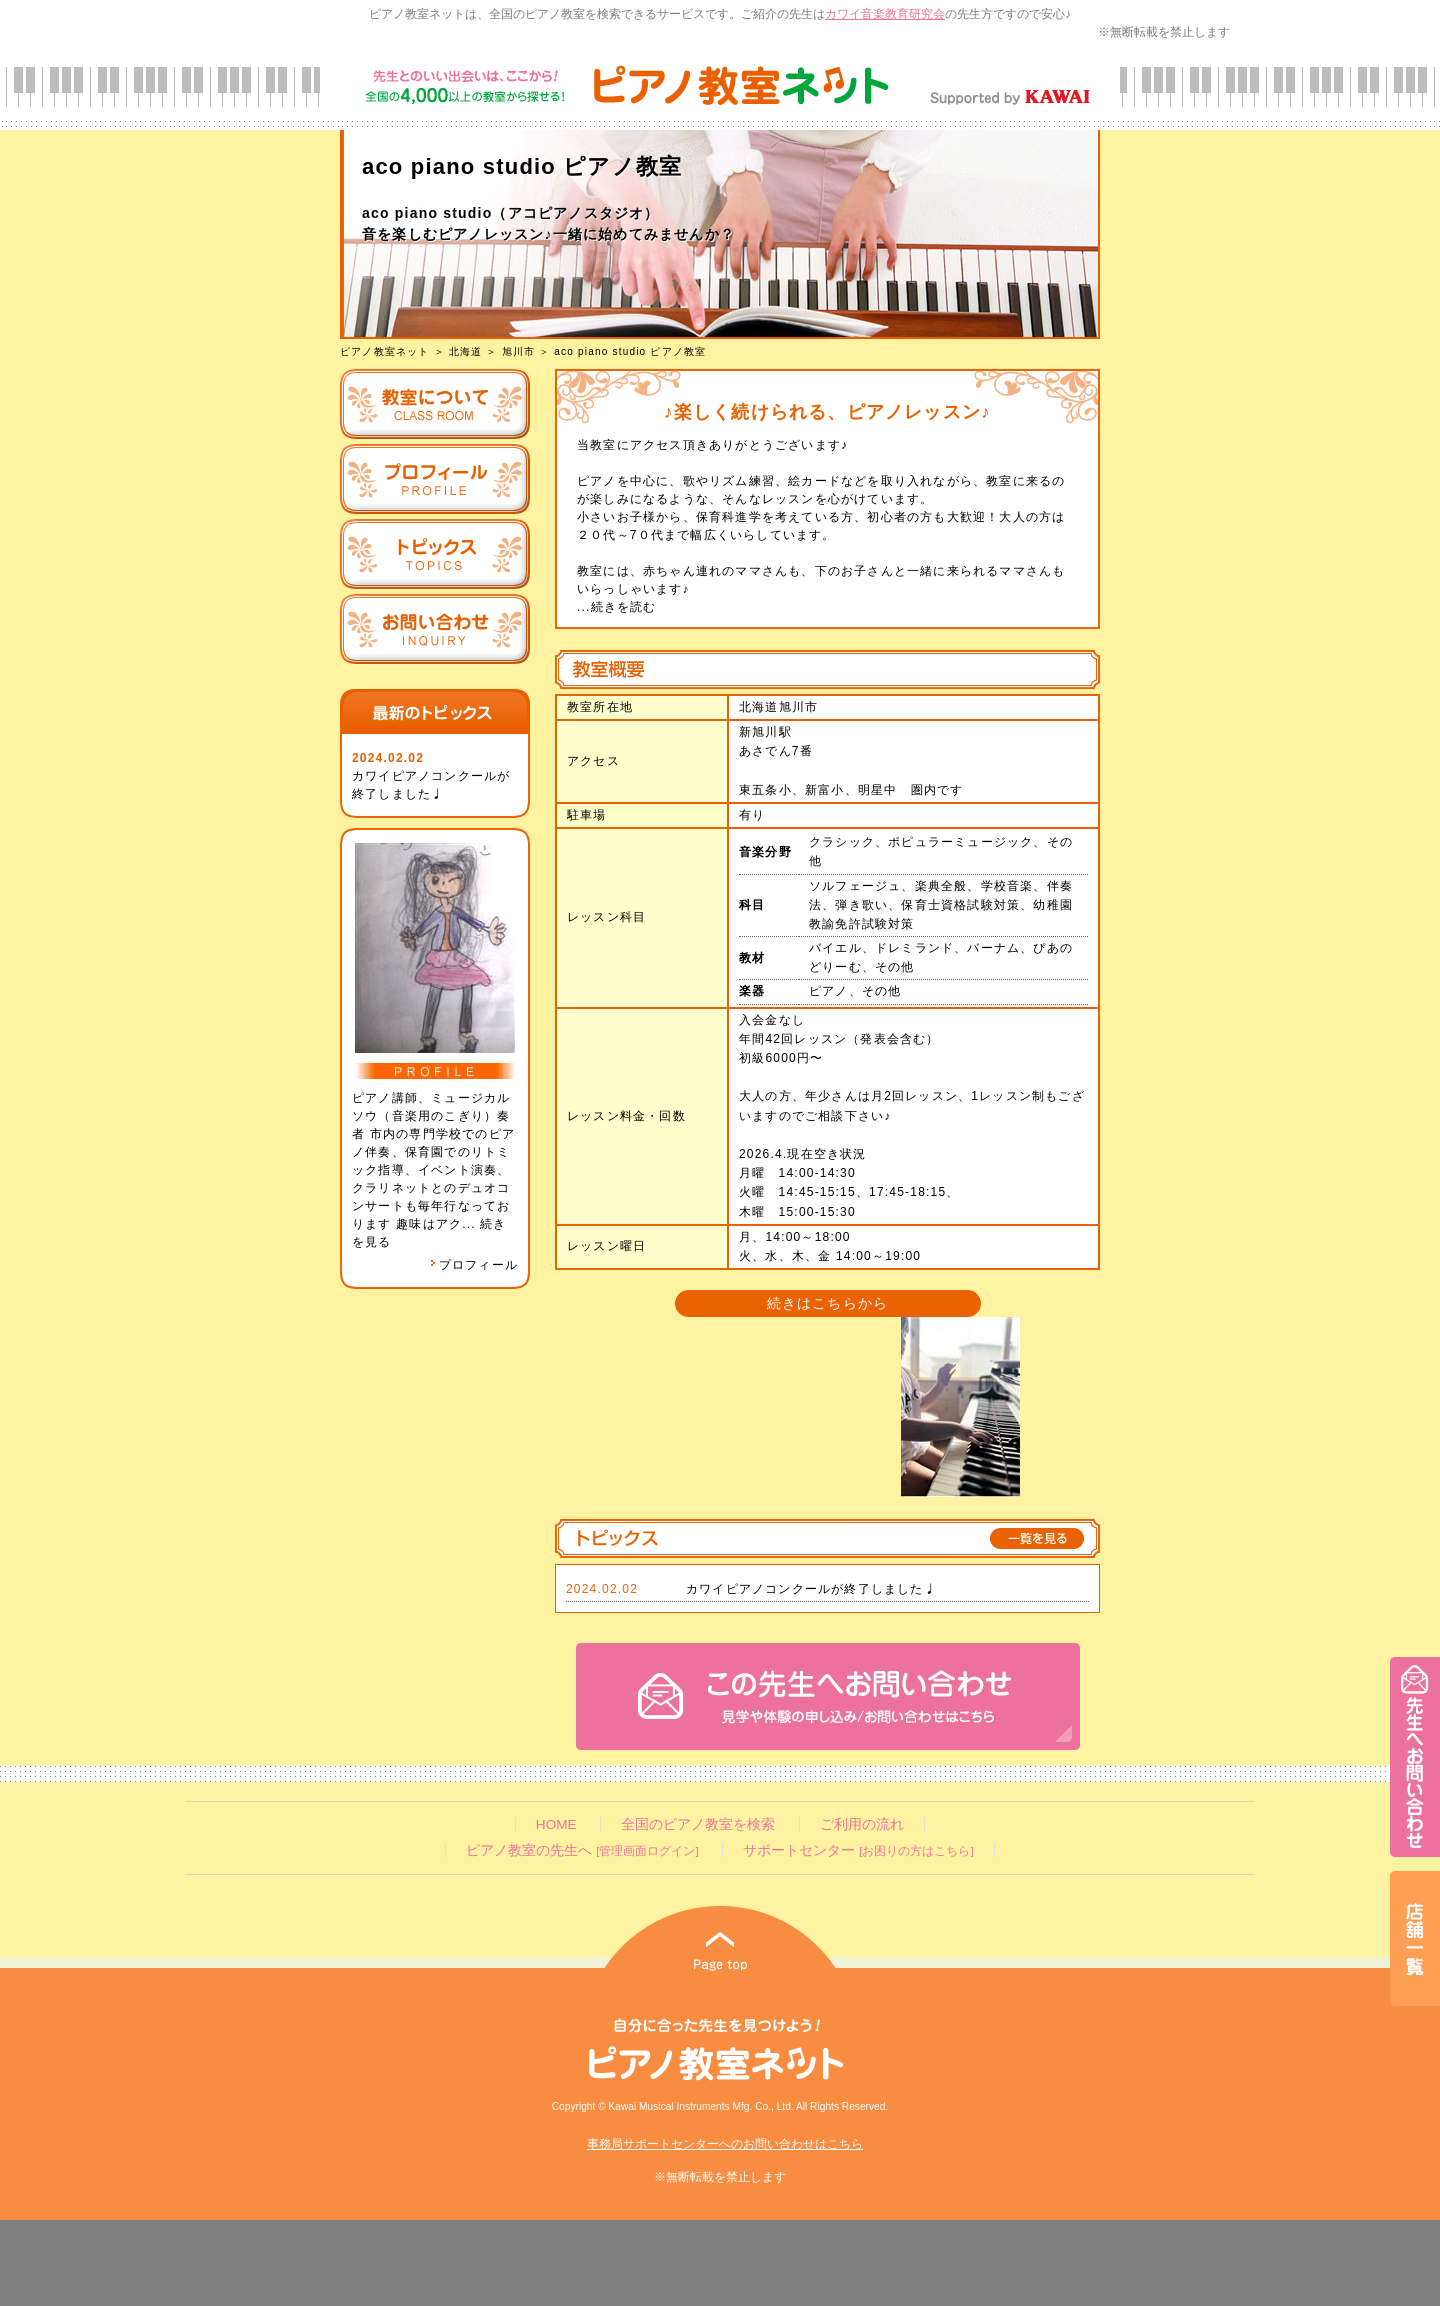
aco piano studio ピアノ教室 (630, 351)
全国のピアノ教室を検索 (698, 1824)
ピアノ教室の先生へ (582, 1850)
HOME (556, 1824)
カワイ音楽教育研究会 (885, 14)
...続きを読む (617, 607)
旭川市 (519, 351)
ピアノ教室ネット (385, 351)
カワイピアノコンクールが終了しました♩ (811, 1589)
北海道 (466, 351)
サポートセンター (858, 1850)
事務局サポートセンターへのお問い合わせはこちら (725, 2144)
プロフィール (474, 1265)
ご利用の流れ (862, 1824)
